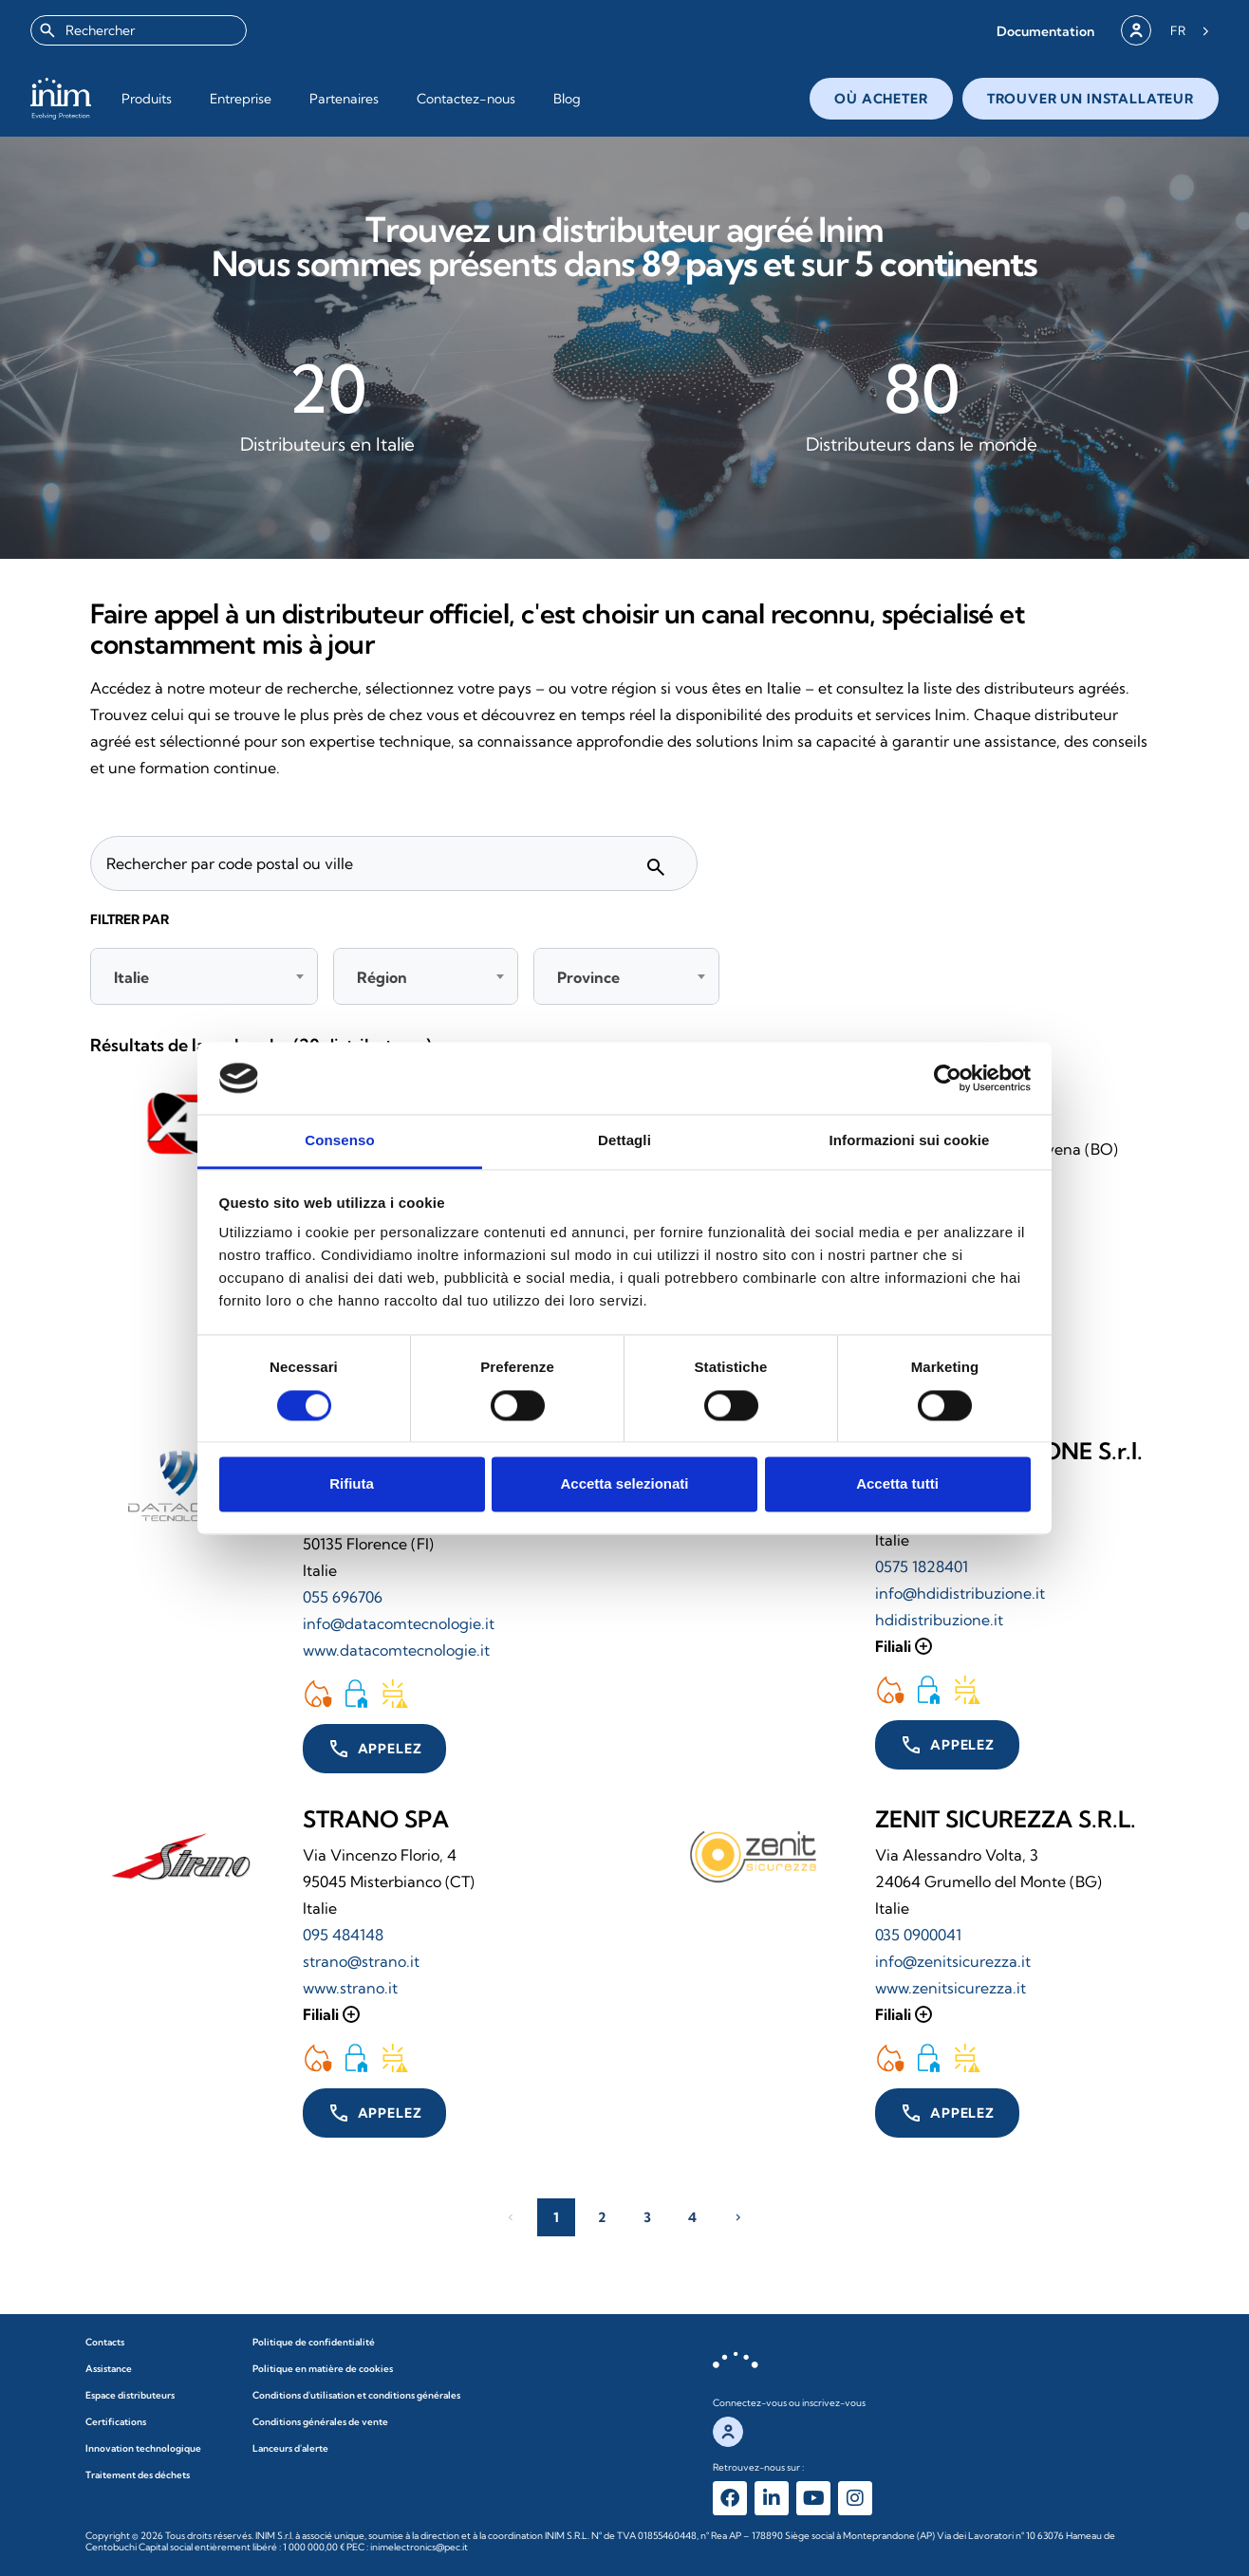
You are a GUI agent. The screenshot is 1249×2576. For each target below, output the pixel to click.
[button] (1045, 30)
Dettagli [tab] (624, 1141)
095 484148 (343, 1934)
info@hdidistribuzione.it (960, 1593)
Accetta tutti (897, 1484)
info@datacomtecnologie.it (398, 1623)
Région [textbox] (382, 977)
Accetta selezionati (624, 1484)
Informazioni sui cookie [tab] (910, 1141)
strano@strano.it (361, 1961)
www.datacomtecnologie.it (396, 1649)
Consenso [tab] (339, 1141)
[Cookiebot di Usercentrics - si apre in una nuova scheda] (948, 1078)
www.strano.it (350, 1987)
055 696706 (342, 1596)
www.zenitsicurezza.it (950, 1987)
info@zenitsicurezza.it (953, 1961)
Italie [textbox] (131, 977)
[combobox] (138, 30)
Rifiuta (351, 1484)
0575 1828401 (921, 1566)
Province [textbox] (588, 977)
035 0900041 (918, 1934)
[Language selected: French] (1190, 30)
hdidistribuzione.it (939, 1619)
